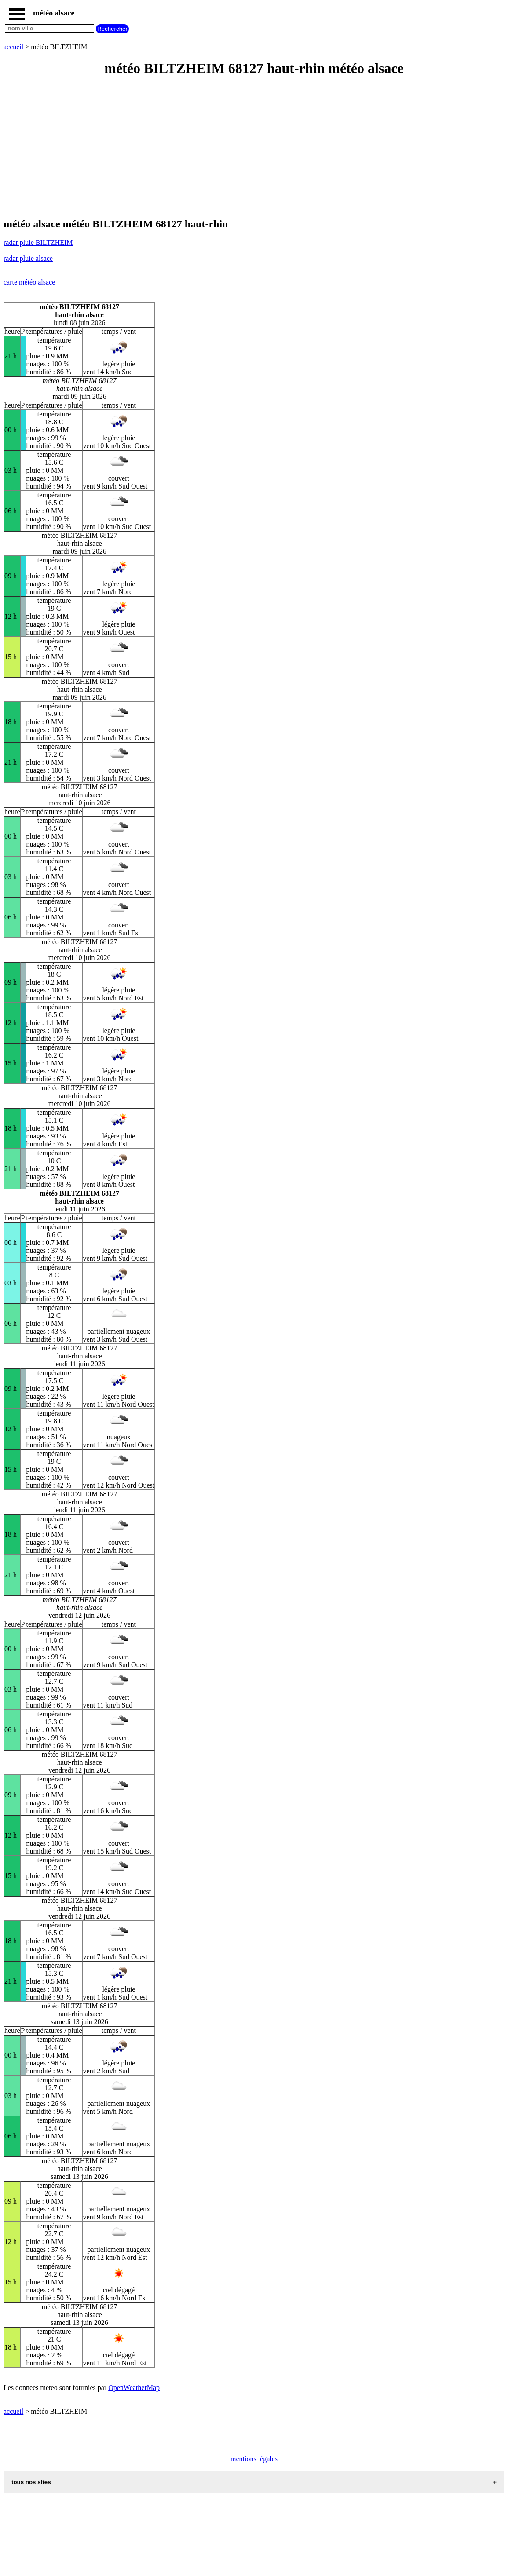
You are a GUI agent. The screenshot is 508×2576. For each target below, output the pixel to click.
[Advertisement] (254, 147)
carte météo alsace (29, 282)
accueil (13, 47)
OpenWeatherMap (134, 2387)
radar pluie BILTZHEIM (38, 242)
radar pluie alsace (28, 258)
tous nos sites (31, 2482)
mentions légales (254, 2459)
